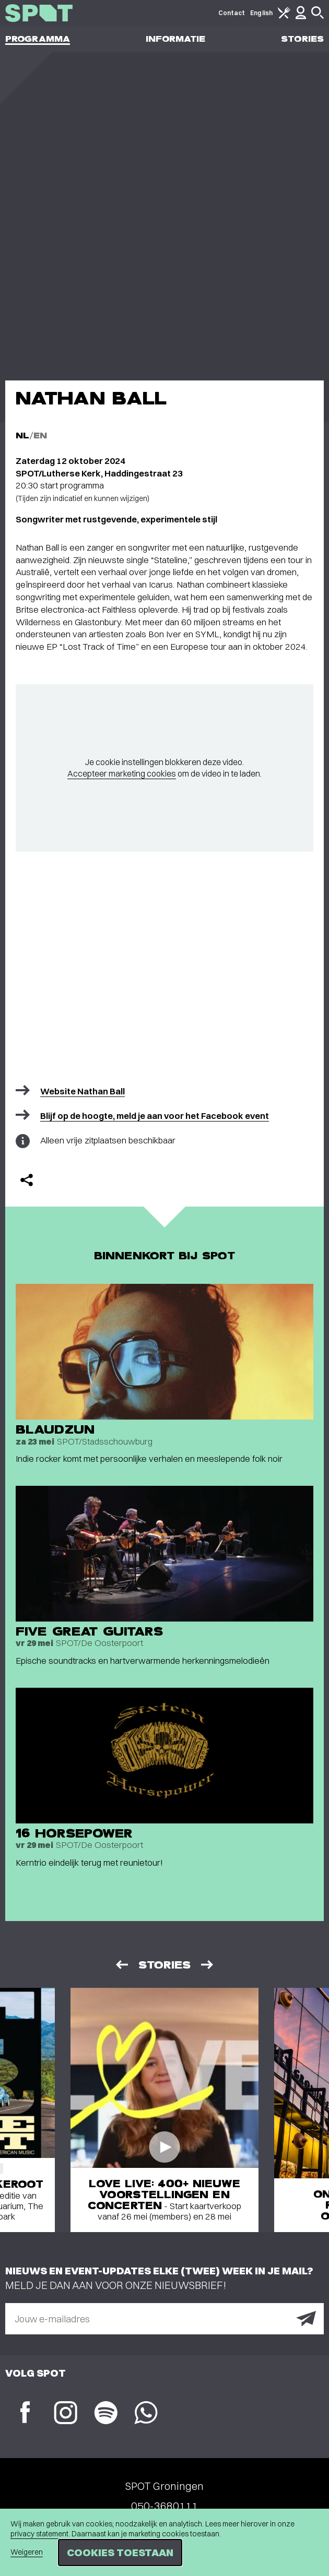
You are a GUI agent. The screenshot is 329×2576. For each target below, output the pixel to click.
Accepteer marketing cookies (121, 773)
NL (22, 435)
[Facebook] (25, 2413)
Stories (302, 38)
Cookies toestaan (120, 2552)
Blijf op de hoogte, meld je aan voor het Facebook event (154, 1115)
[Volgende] (208, 1964)
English (261, 13)
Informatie (176, 38)
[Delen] (27, 1180)
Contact (231, 13)
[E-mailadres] (164, 2318)
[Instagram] (65, 2414)
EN (40, 435)
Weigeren (26, 2552)
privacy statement (39, 2533)
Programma (37, 38)
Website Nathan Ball (82, 1091)
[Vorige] (121, 1964)
